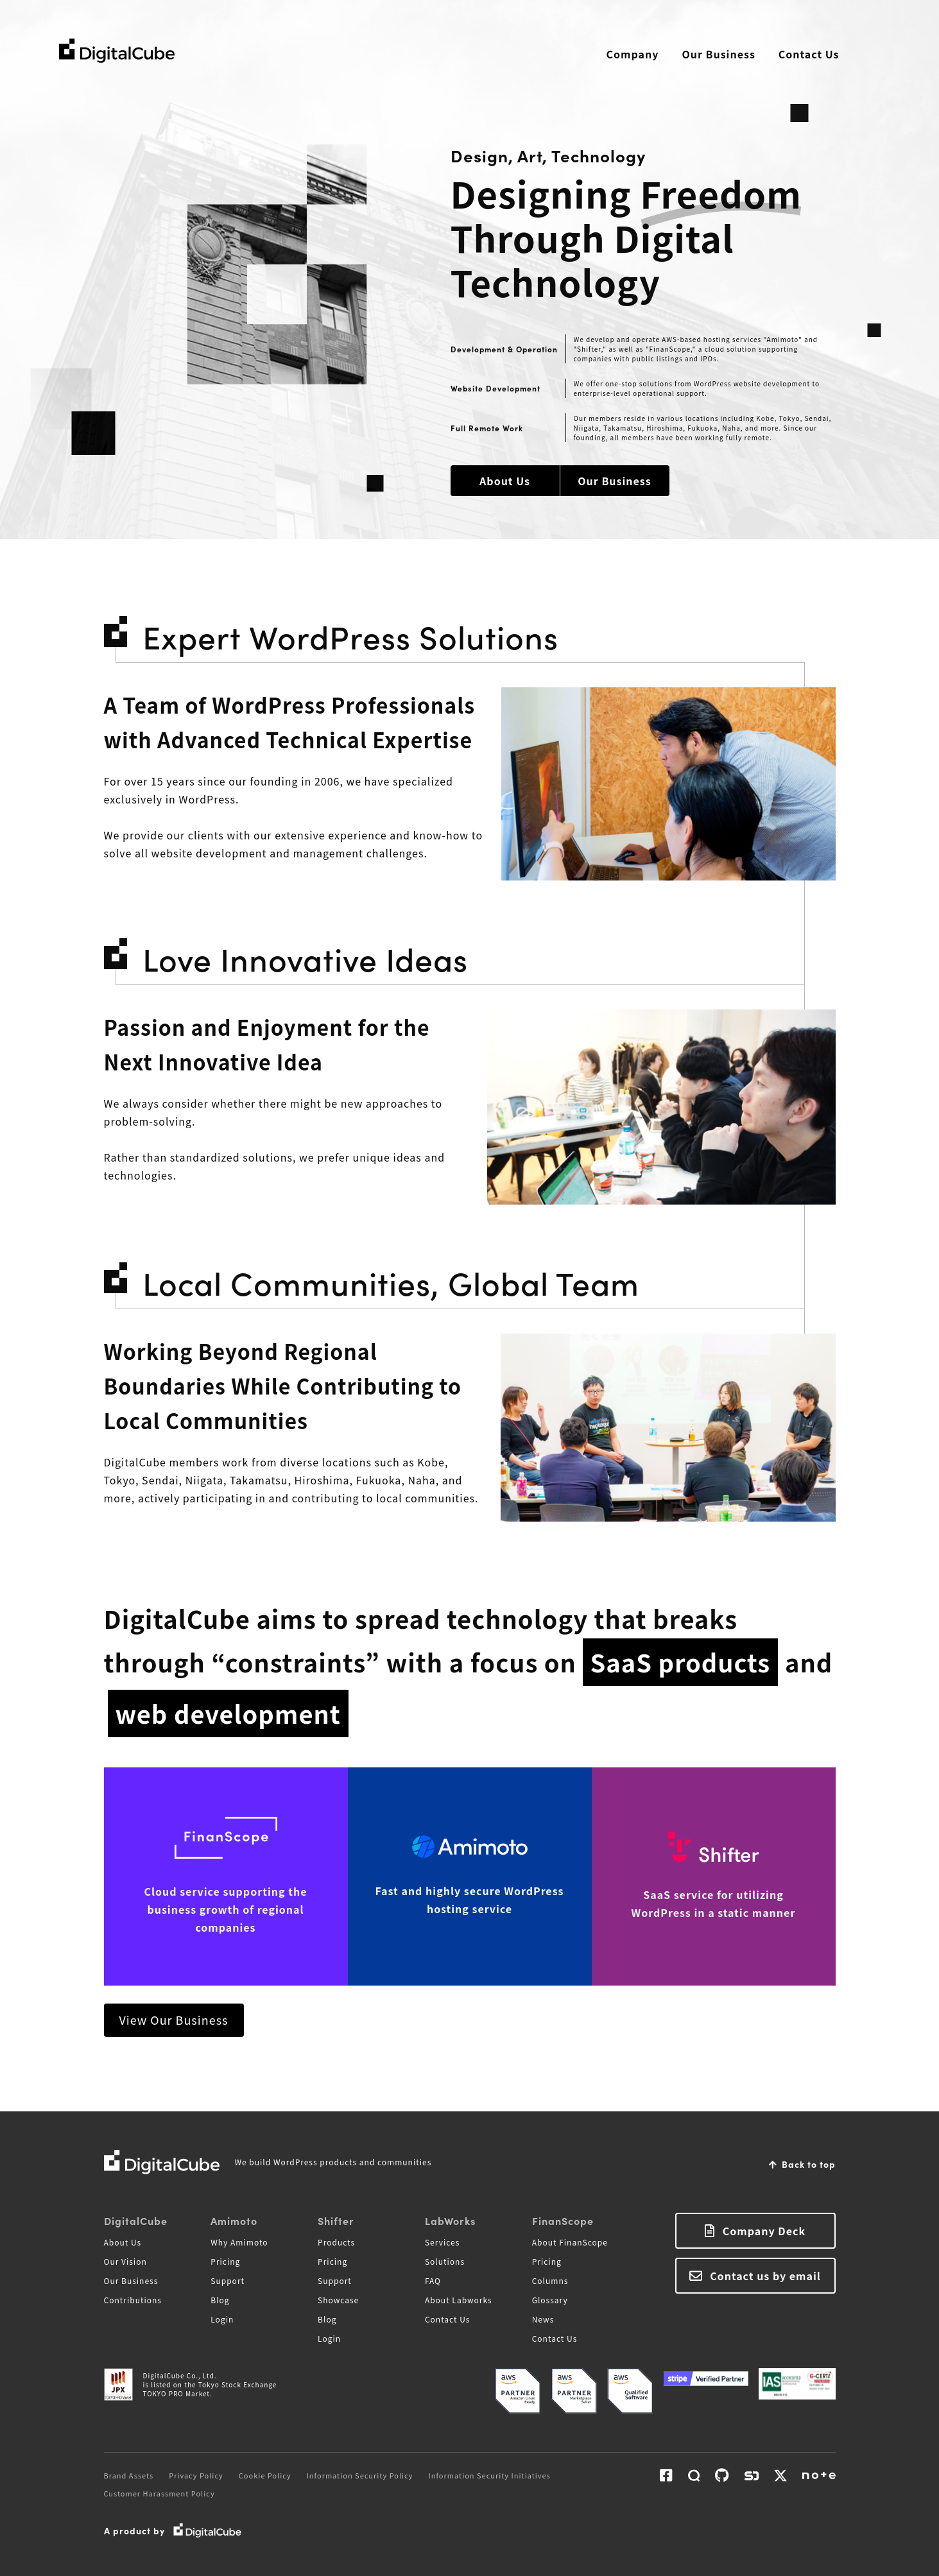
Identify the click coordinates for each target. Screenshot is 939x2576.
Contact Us (809, 54)
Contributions (133, 2299)
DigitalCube (136, 2220)
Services (442, 2242)
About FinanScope (570, 2242)
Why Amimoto (239, 2242)
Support (228, 2280)
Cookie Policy (265, 2475)
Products (336, 2242)
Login (222, 2319)
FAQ (433, 2280)
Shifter (336, 2220)
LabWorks (450, 2220)
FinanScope (563, 2220)
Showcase (338, 2299)
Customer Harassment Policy (159, 2493)
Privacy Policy (196, 2475)
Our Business (718, 54)
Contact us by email (765, 2275)
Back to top (809, 2164)
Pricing (225, 2261)
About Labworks (458, 2299)
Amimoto (234, 2220)
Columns (550, 2280)
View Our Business (173, 2019)
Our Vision (125, 2261)
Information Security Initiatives (490, 2475)
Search (872, 54)
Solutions (445, 2261)
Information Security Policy (360, 2475)
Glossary (550, 2299)
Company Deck (764, 2230)
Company (633, 54)
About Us (504, 480)
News (543, 2319)
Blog (220, 2299)
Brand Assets (129, 2475)
